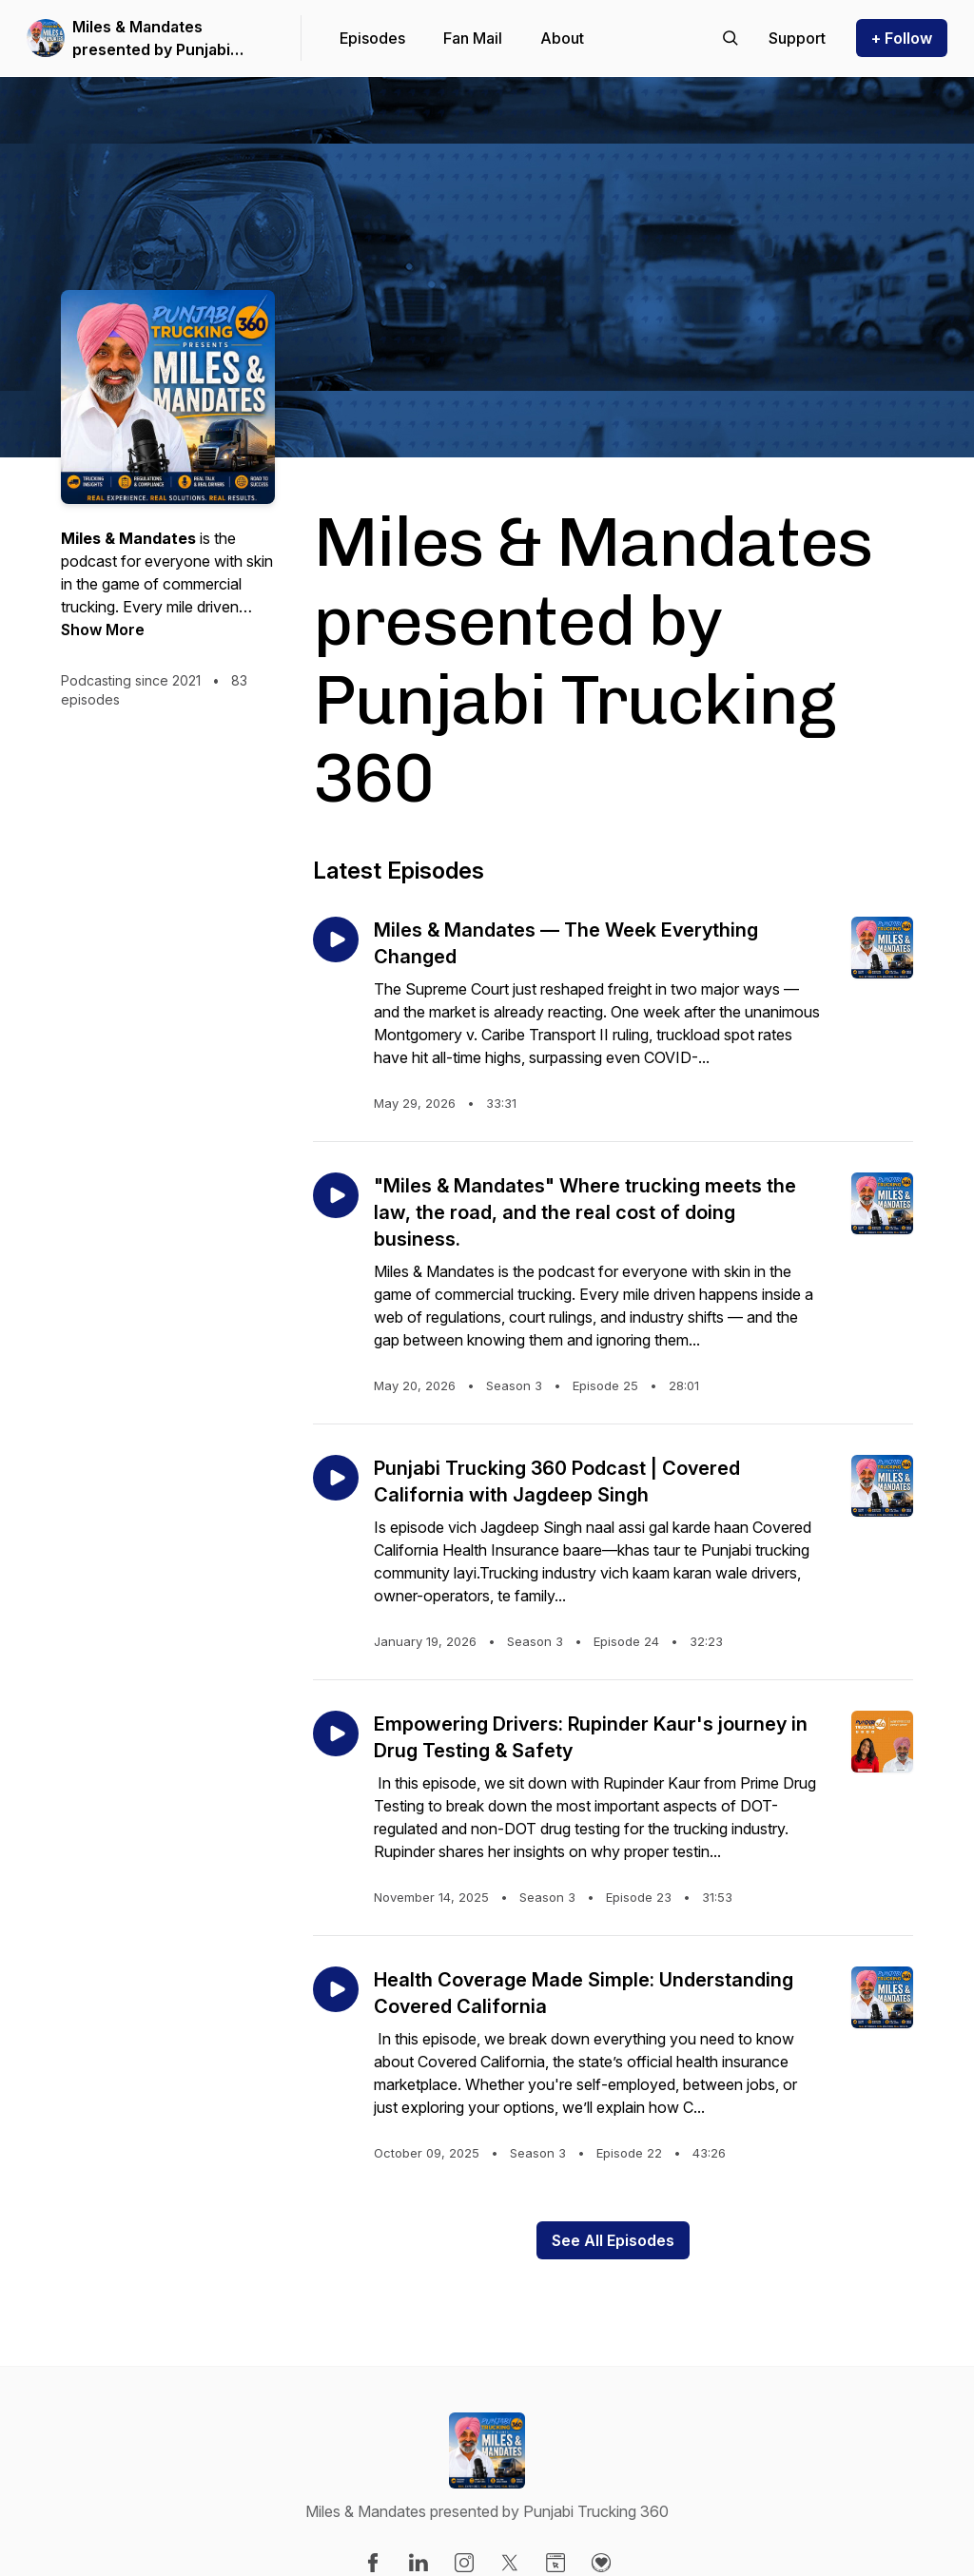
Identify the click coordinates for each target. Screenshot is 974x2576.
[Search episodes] (730, 38)
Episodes (372, 38)
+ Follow (901, 38)
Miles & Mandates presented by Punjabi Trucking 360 (151, 39)
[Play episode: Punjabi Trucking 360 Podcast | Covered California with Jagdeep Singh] (336, 1478)
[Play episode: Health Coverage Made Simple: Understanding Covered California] (336, 1989)
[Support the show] (797, 38)
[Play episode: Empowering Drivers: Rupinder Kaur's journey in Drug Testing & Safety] (336, 1733)
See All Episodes (613, 2240)
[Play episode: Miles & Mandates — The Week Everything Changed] (336, 939)
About (562, 38)
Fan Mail (472, 38)
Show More (103, 629)
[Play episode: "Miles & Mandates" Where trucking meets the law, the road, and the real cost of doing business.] (336, 1195)
